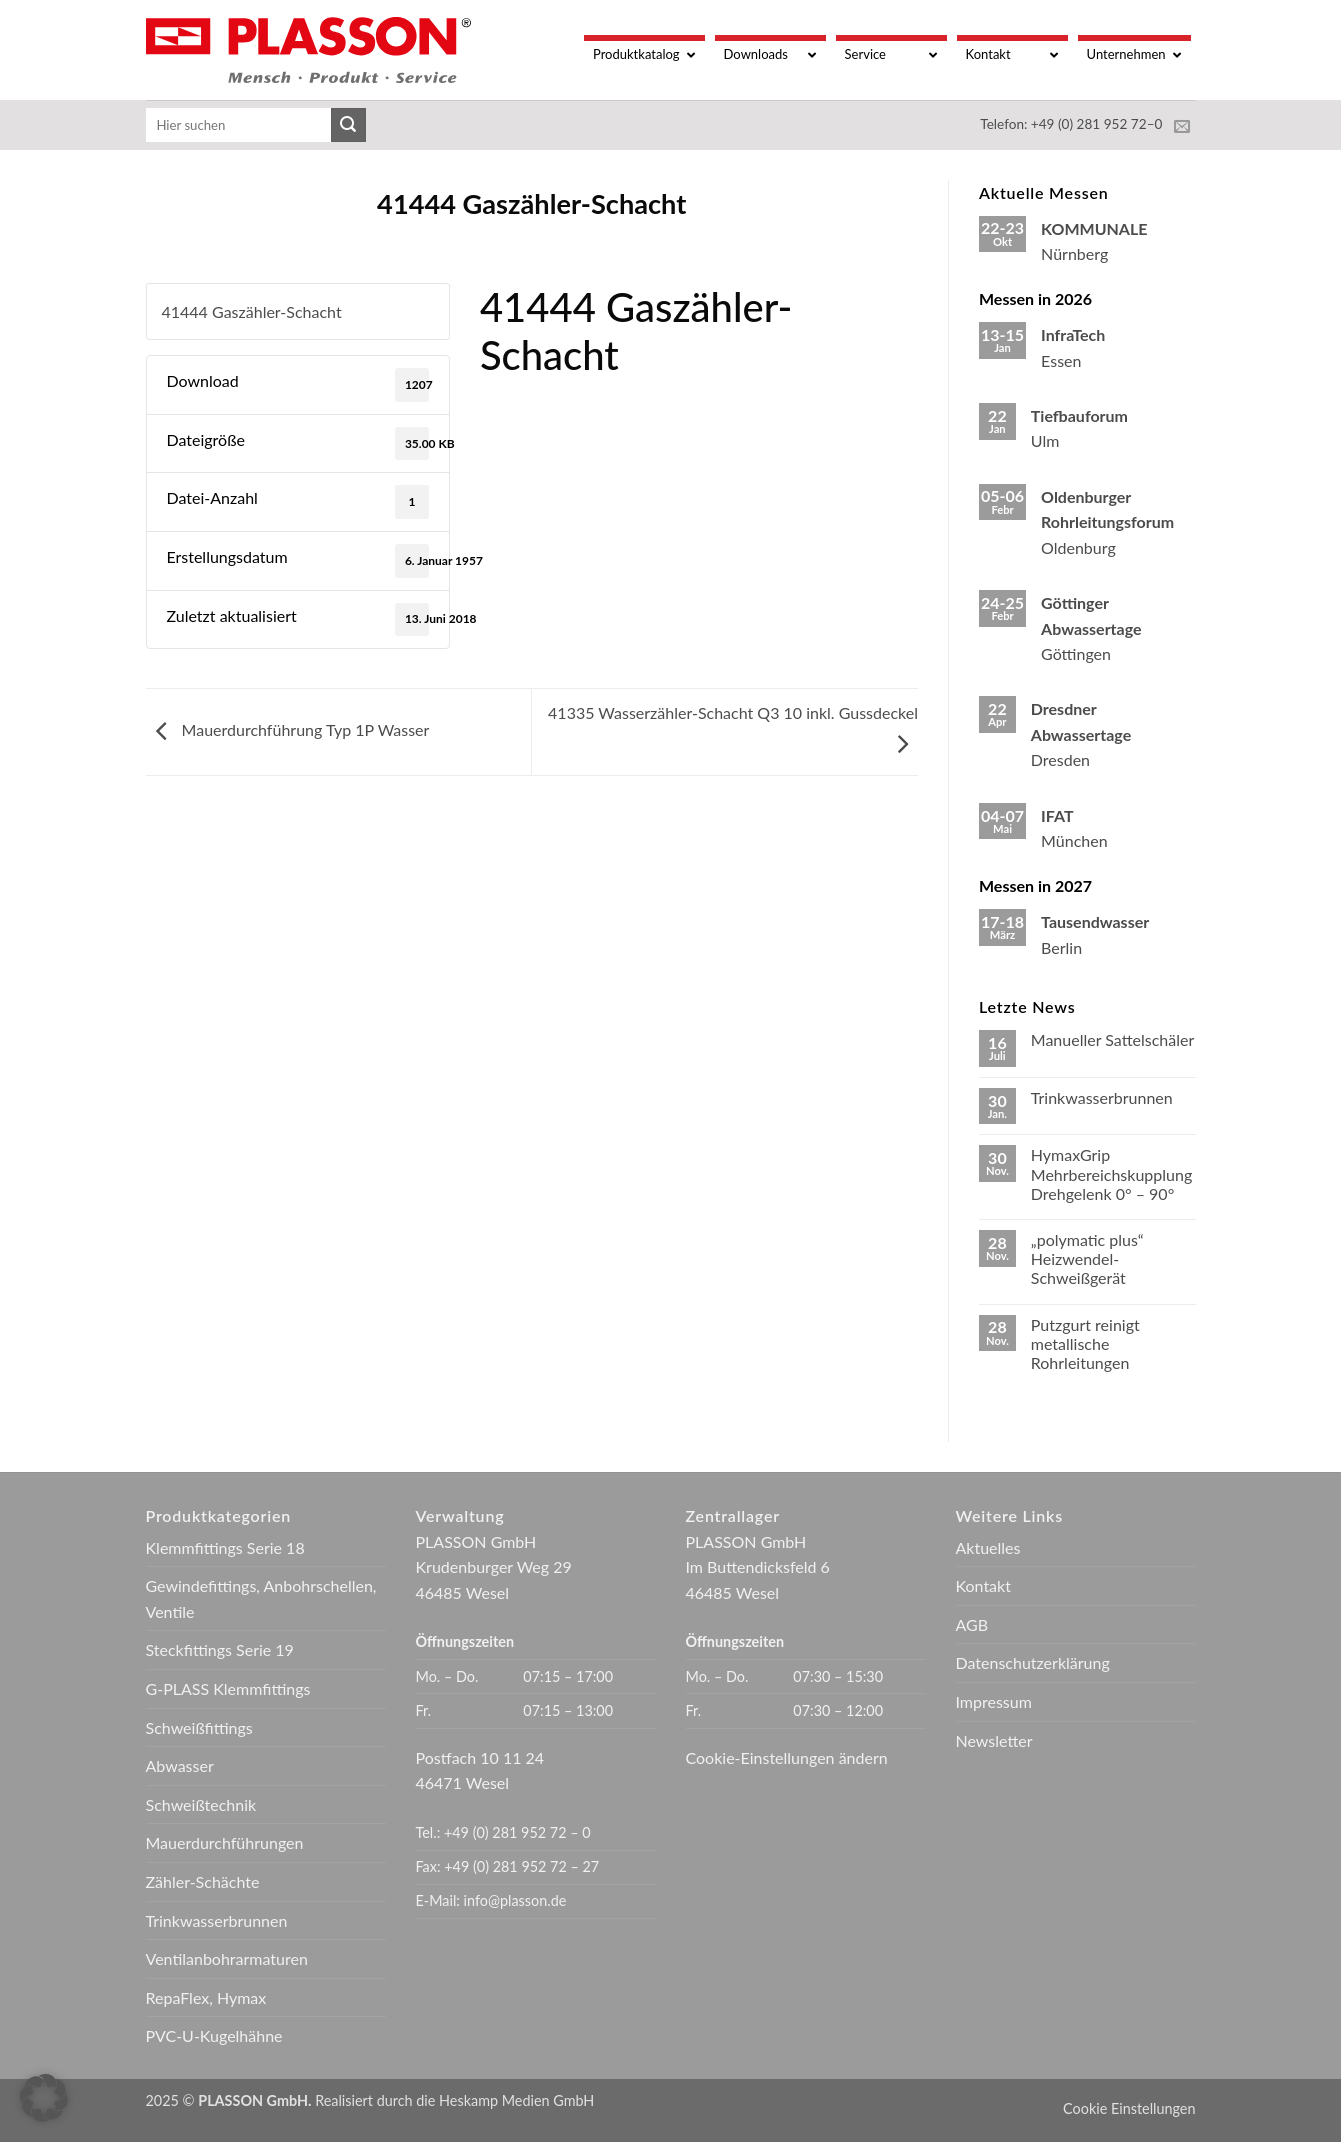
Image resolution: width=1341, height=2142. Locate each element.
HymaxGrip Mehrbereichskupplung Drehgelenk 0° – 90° (1111, 1173)
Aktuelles (988, 1547)
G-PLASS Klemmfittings (228, 1688)
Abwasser (180, 1765)
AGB (972, 1624)
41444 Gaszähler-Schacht (252, 311)
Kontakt (983, 1585)
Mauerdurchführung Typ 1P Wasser (288, 729)
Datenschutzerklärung (1033, 1662)
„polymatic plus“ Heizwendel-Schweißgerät (1087, 1258)
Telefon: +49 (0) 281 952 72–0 (1071, 124)
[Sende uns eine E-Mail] (1182, 127)
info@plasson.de (515, 1900)
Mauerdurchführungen (225, 1842)
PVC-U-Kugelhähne (214, 2035)
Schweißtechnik (201, 1804)
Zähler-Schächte (203, 1881)
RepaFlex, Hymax (206, 1997)
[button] (44, 2098)
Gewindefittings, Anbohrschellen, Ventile (261, 1598)
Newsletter (994, 1740)
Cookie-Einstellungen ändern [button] (787, 1757)
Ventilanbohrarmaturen (227, 1958)
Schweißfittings (199, 1727)
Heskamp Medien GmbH (516, 2100)
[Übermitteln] (348, 125)
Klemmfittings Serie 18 (225, 1547)
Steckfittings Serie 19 (220, 1649)
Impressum (994, 1701)
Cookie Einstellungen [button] (1129, 2108)
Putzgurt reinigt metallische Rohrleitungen (1085, 1343)
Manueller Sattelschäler (1112, 1039)
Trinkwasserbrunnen (1102, 1097)
